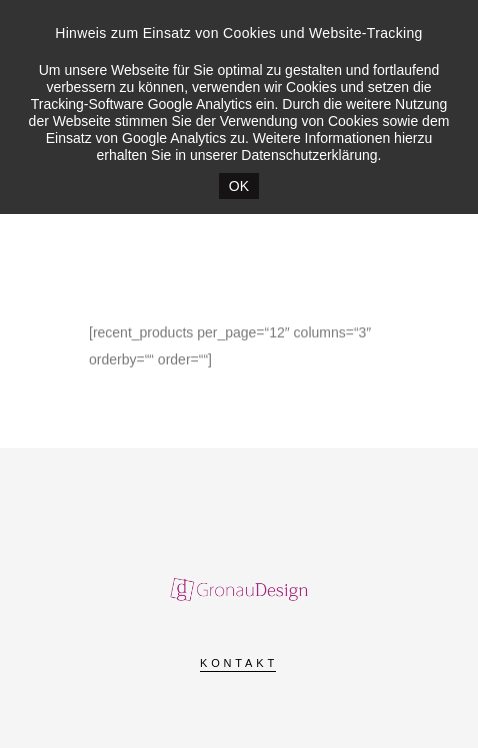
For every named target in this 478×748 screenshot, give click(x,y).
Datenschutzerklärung (309, 155)
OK (239, 186)
